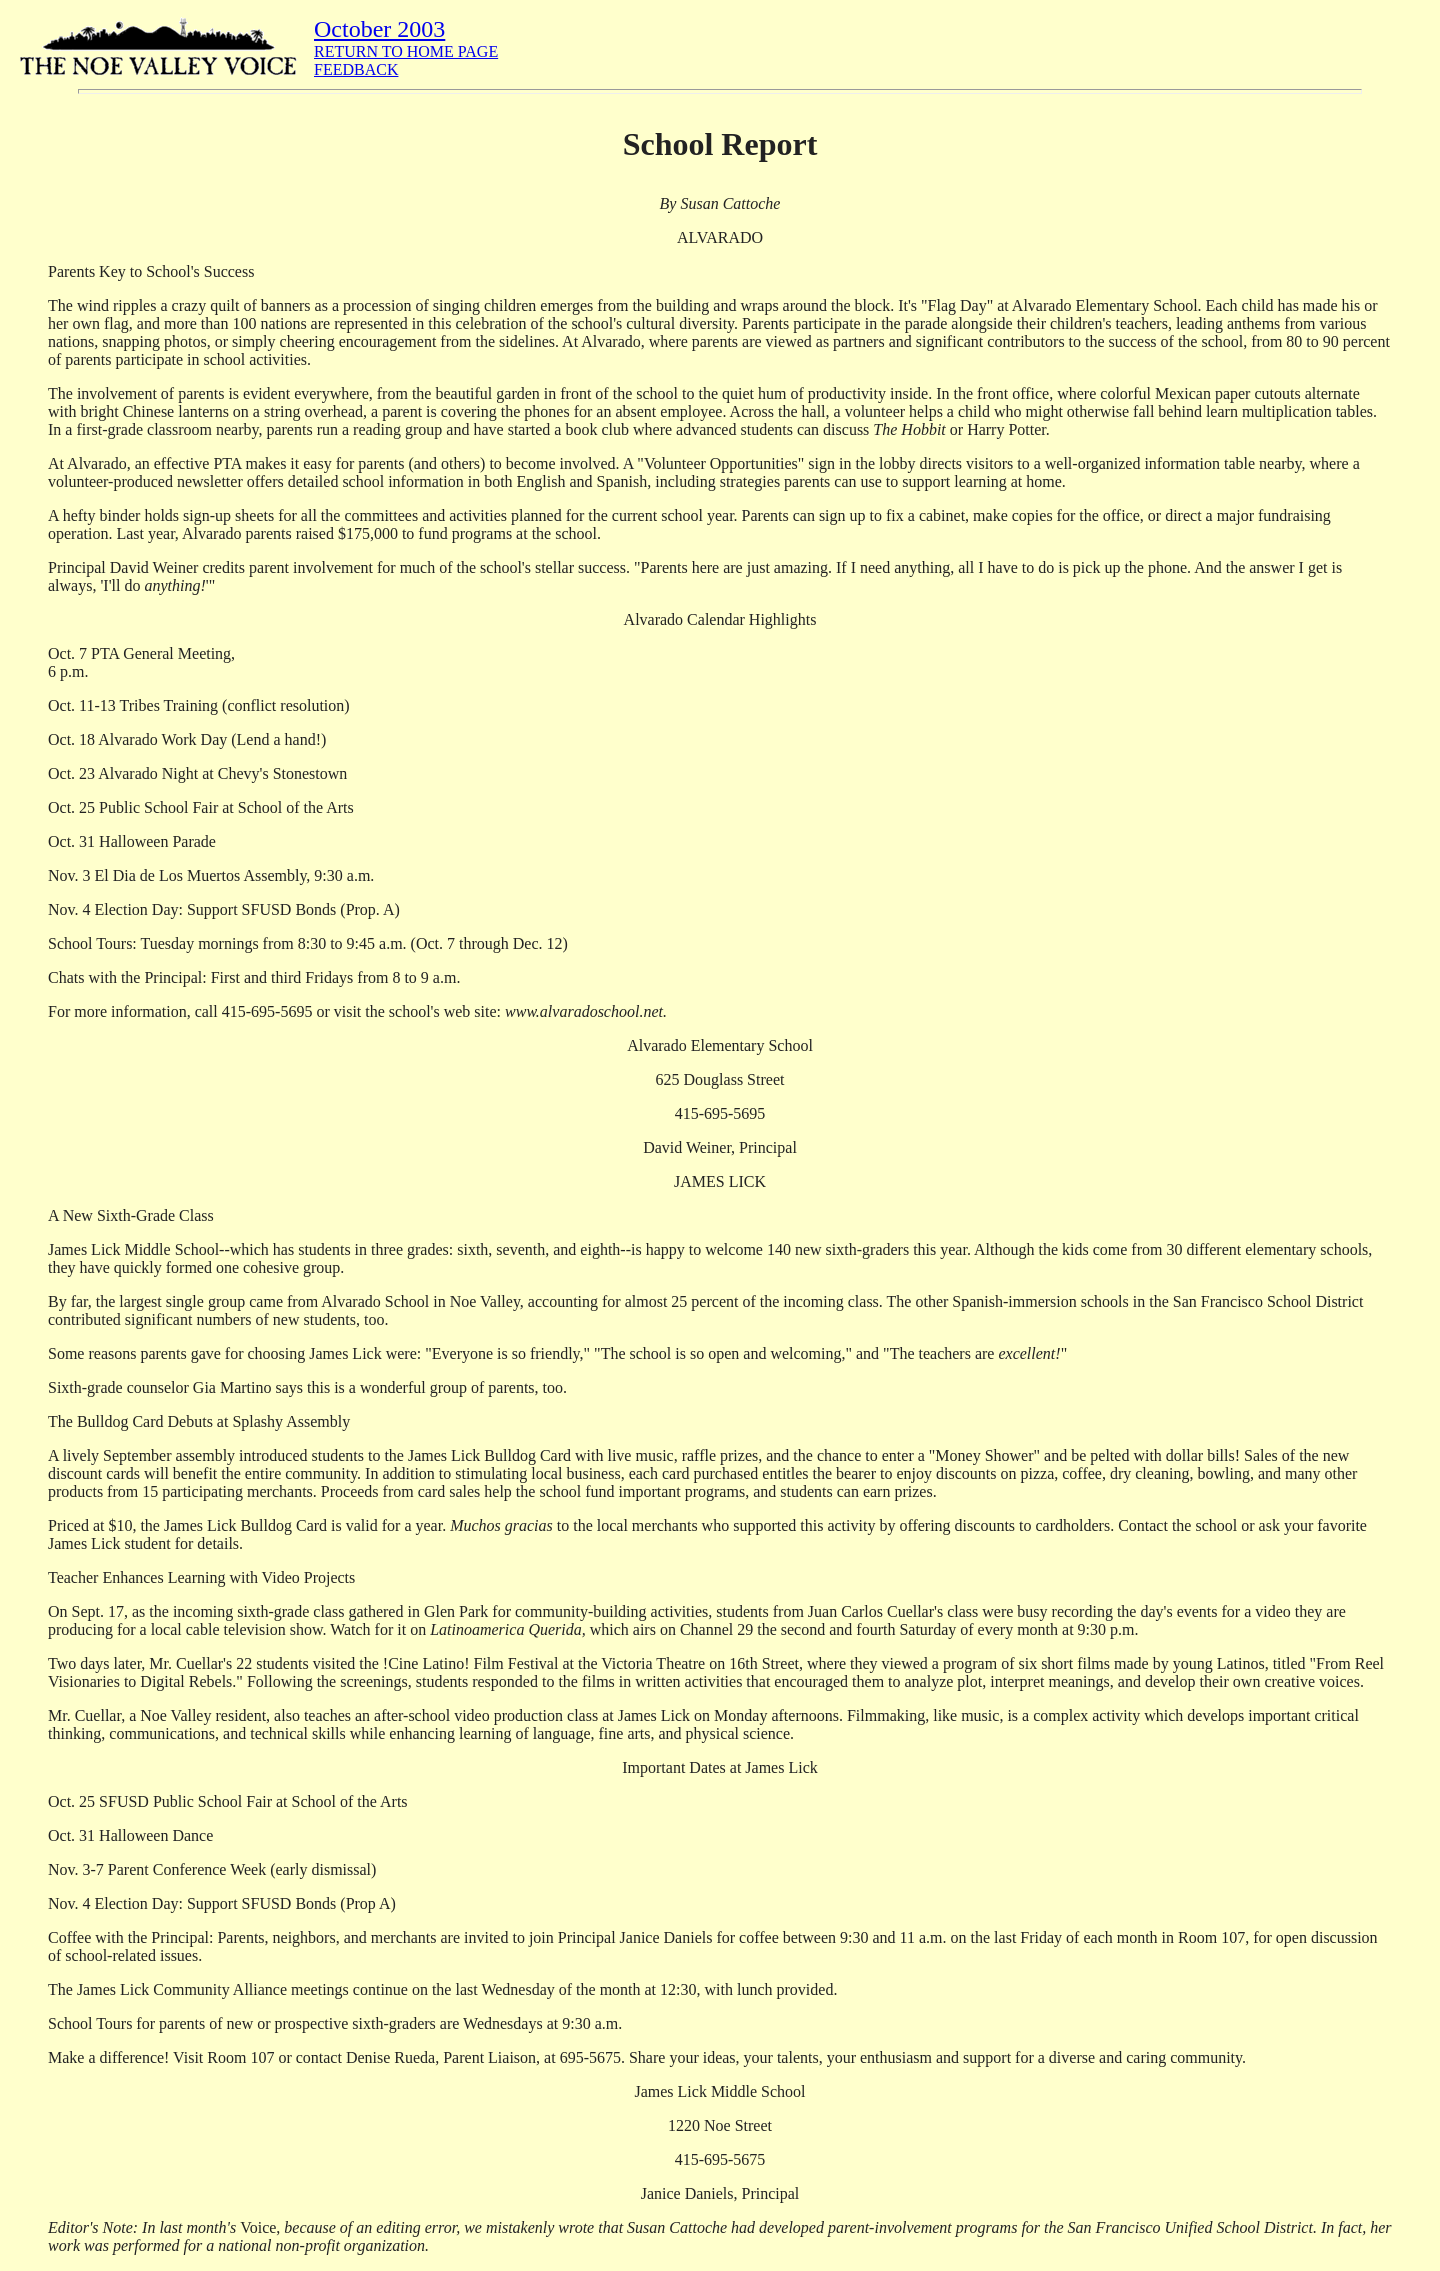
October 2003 (379, 29)
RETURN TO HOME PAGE (406, 51)
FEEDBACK (356, 69)
